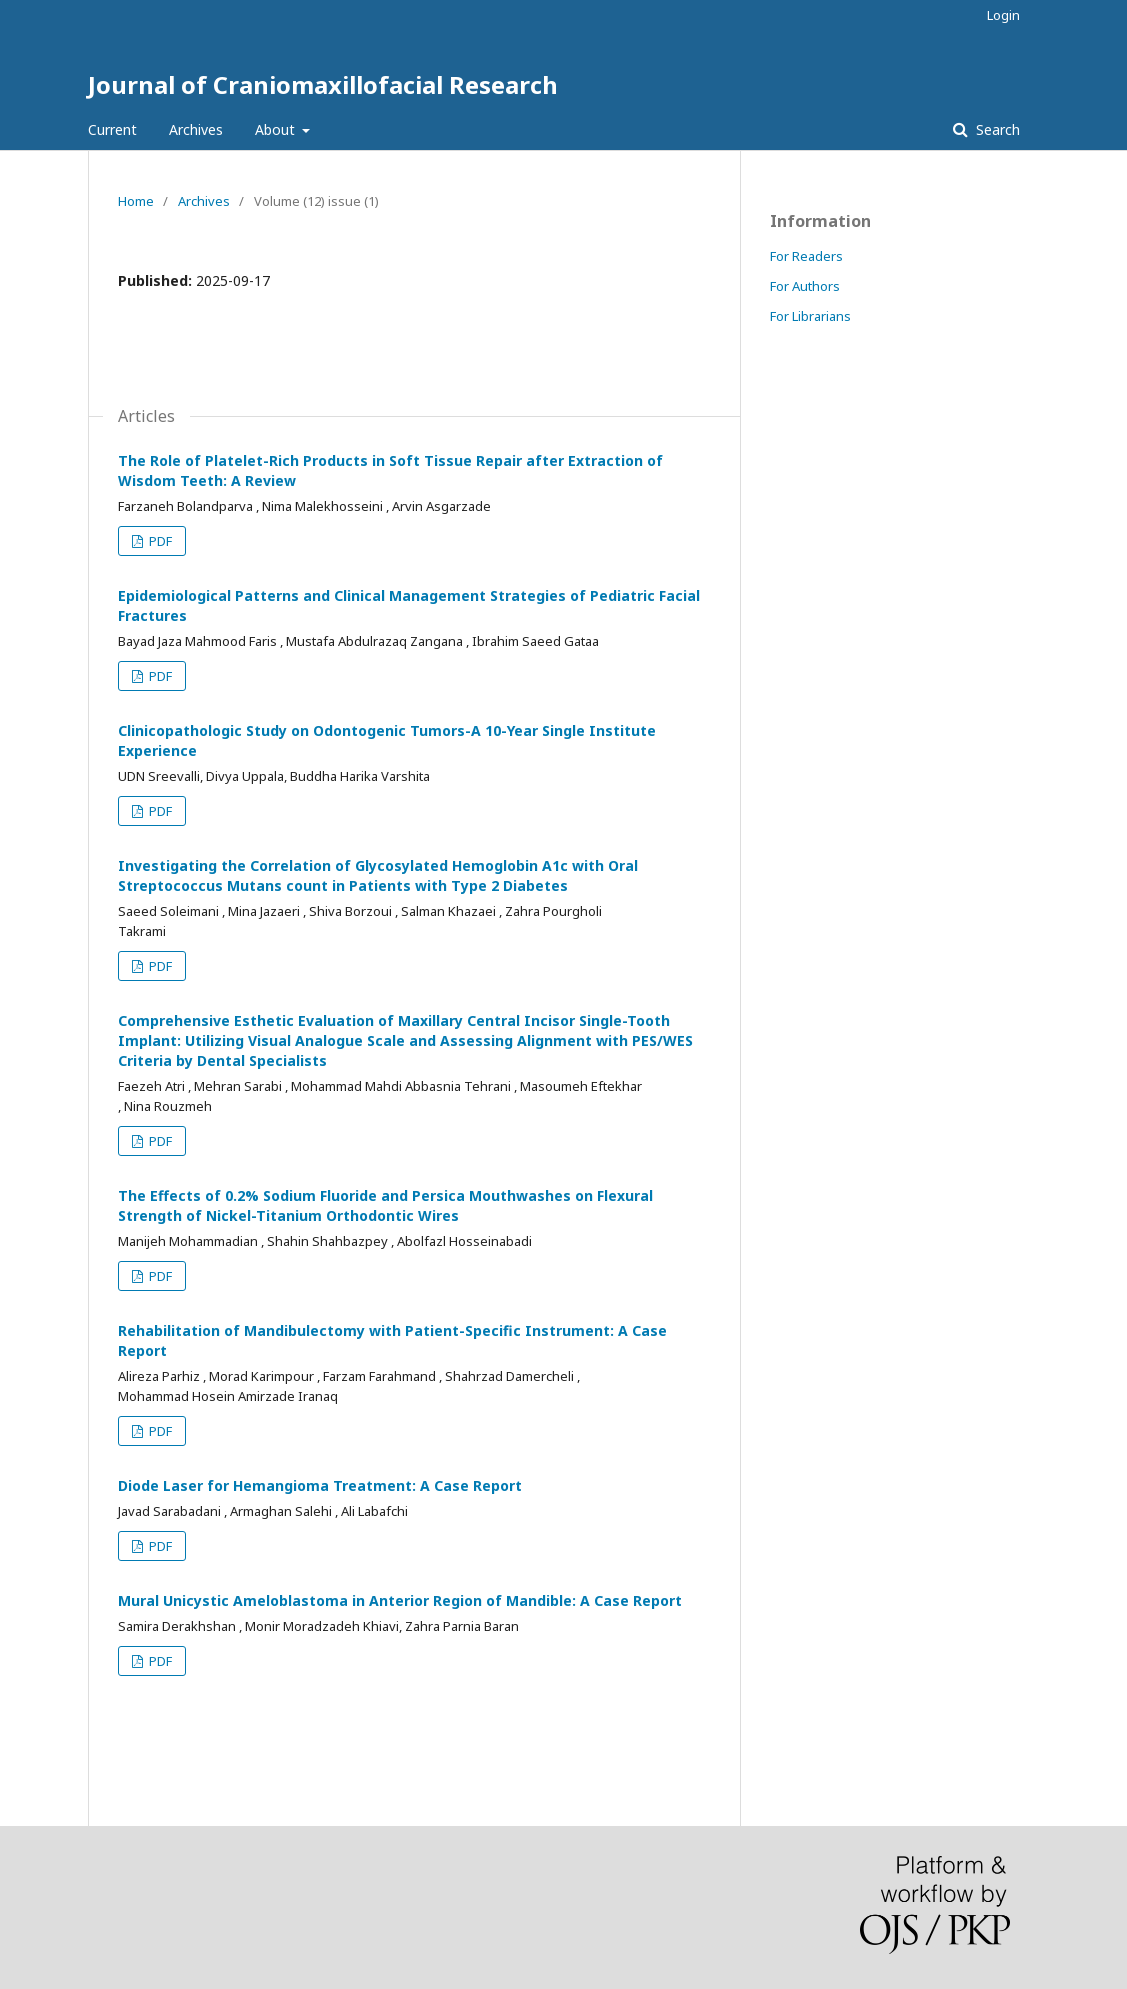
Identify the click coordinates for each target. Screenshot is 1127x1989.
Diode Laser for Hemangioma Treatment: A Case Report (320, 1485)
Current (112, 129)
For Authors (805, 286)
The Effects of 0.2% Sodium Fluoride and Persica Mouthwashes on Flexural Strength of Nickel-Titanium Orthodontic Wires (385, 1205)
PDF (159, 541)
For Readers (806, 256)
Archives (196, 129)
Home (136, 201)
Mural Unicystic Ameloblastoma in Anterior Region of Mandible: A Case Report (400, 1600)
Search (996, 129)
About (277, 129)
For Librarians (810, 316)
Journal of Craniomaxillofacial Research (323, 84)
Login (1003, 15)
